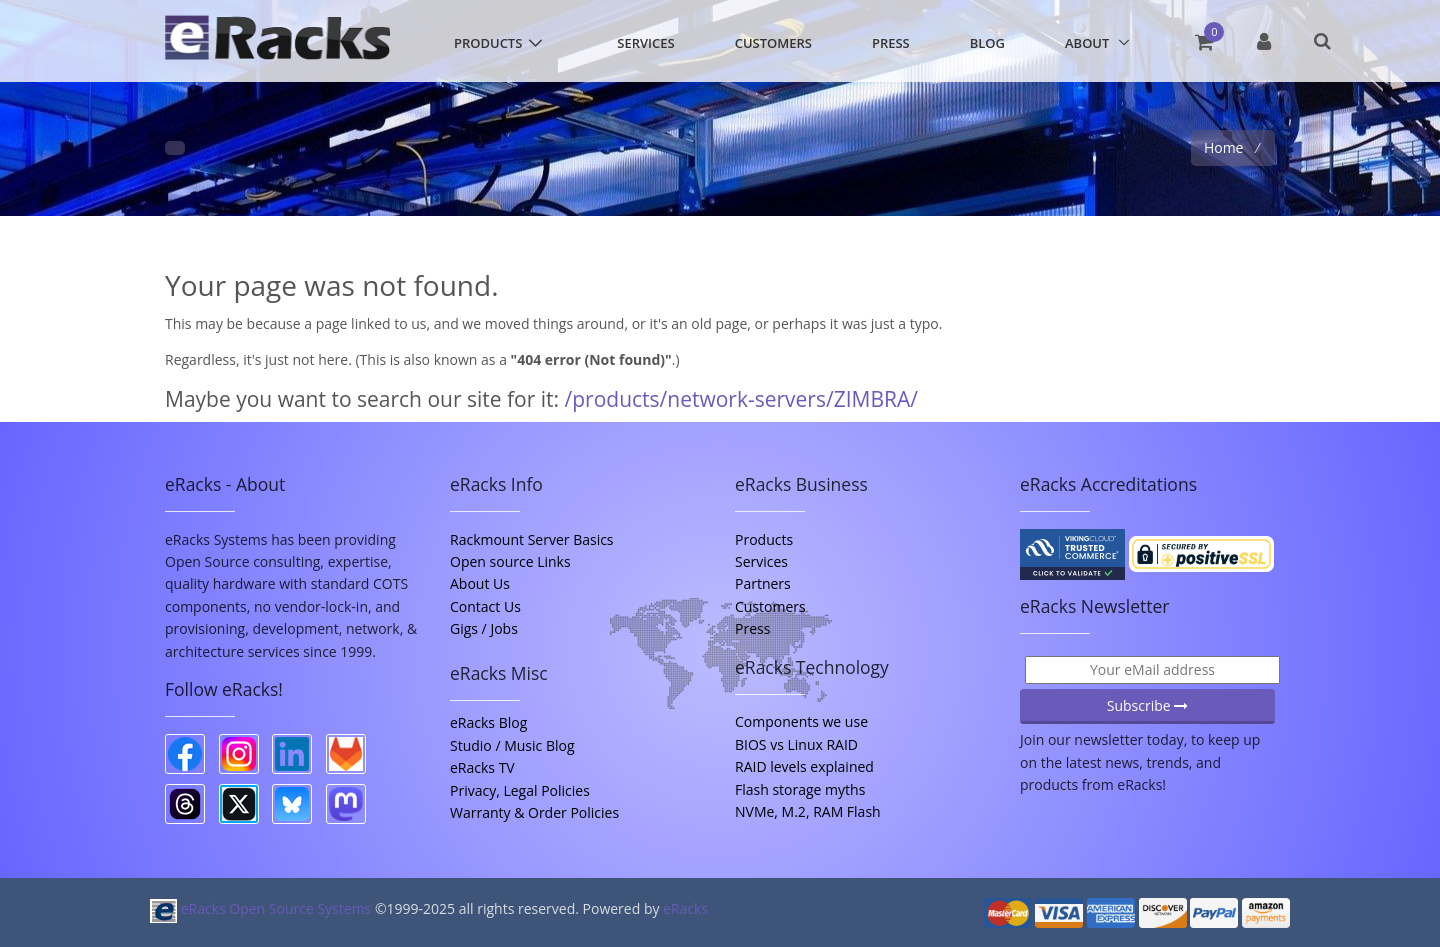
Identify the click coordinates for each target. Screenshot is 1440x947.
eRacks (685, 908)
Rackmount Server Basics (532, 539)
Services (645, 43)
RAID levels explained (804, 766)
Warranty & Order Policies (534, 812)
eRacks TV (482, 767)
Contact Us (485, 606)
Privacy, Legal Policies (520, 790)
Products (488, 43)
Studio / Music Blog (512, 745)
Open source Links (510, 561)
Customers (773, 43)
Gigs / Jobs (484, 628)
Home (1225, 147)
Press (891, 43)
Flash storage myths (800, 789)
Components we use (801, 721)
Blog (987, 43)
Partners (763, 583)
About (1087, 43)
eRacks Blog (488, 722)
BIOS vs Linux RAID (796, 744)
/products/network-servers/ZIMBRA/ (741, 399)
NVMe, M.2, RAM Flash (808, 811)
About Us (480, 583)
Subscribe (1148, 705)
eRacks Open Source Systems (262, 908)
